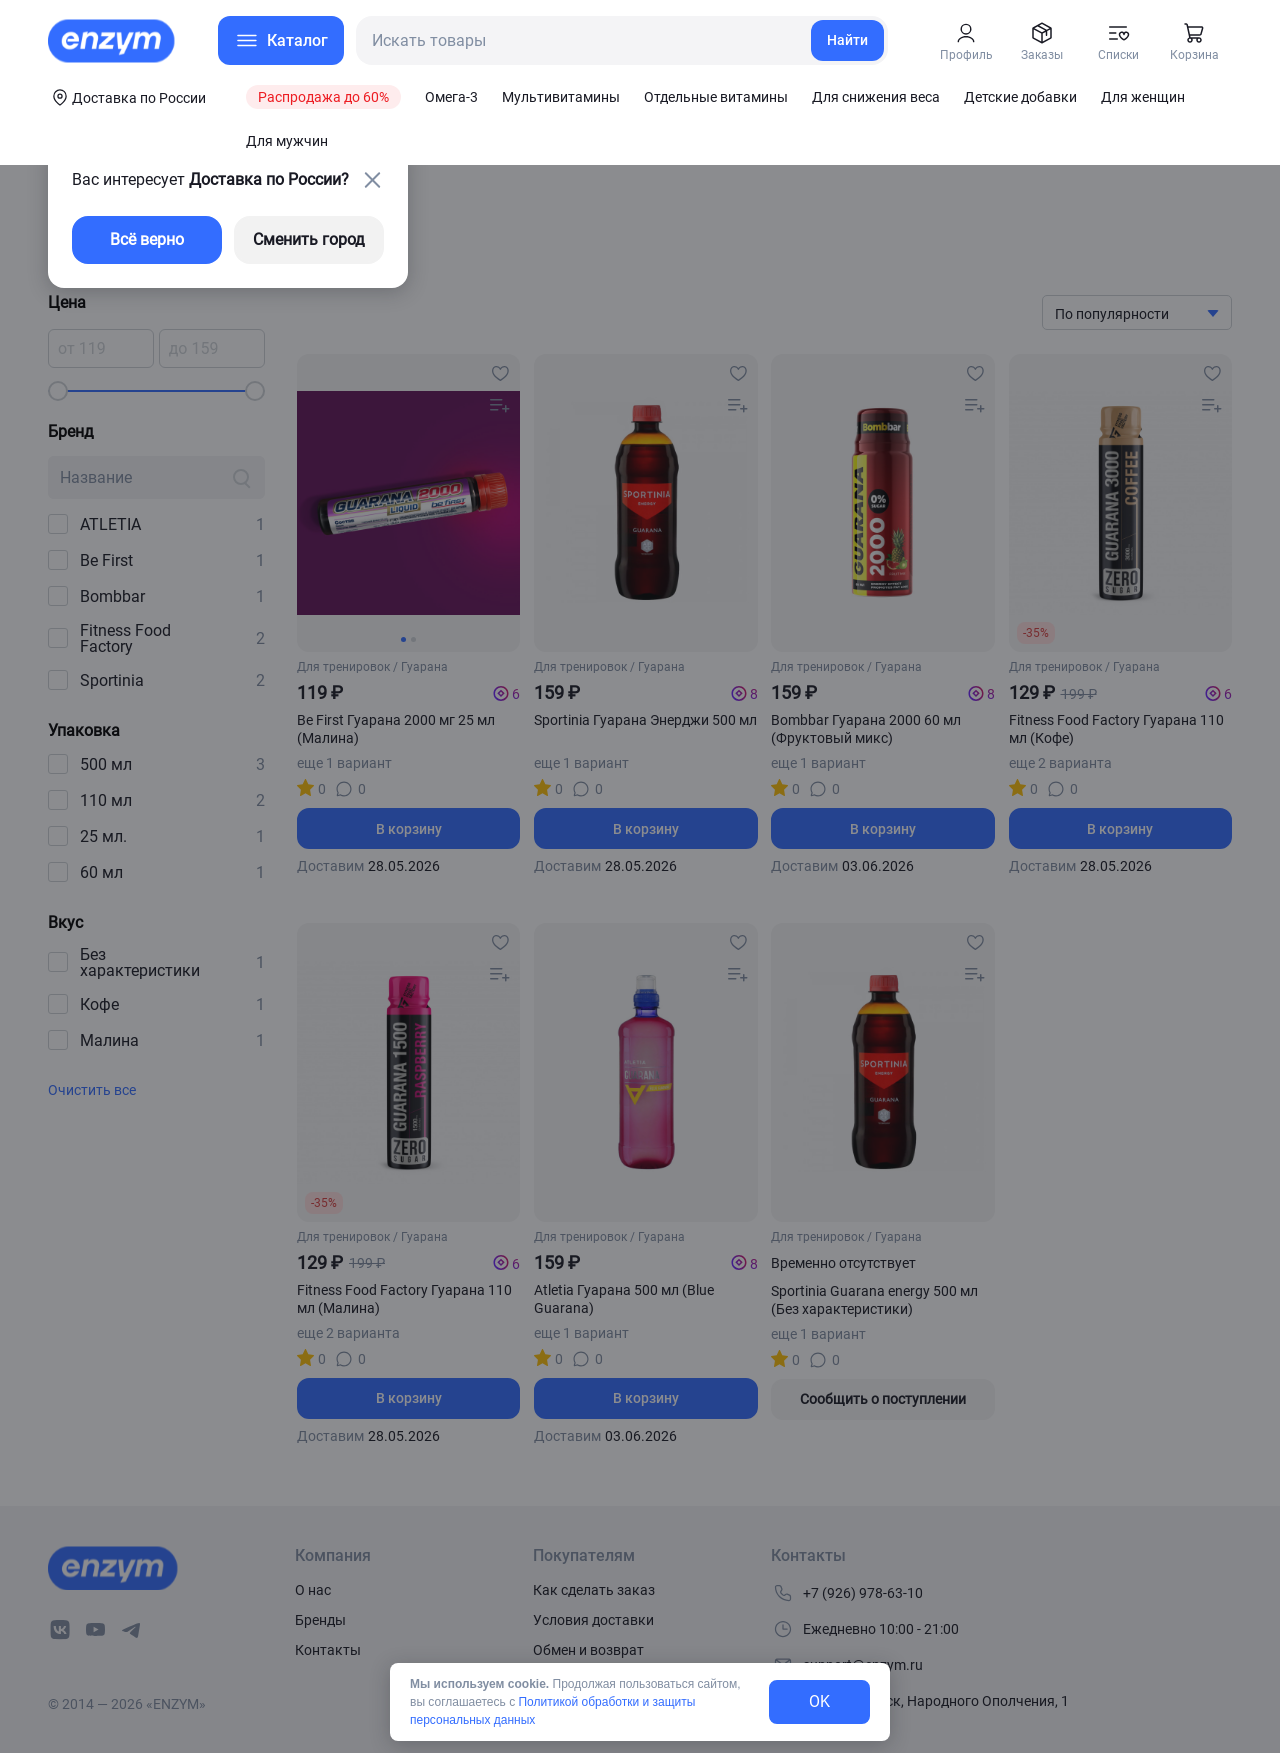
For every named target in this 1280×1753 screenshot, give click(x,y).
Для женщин (1143, 97)
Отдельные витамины (716, 97)
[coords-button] (127, 97)
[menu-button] (281, 40)
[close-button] (372, 180)
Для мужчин (287, 141)
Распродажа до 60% (323, 97)
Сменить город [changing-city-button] (309, 239)
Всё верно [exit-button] (147, 239)
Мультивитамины (561, 97)
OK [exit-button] (819, 1701)
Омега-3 (451, 97)
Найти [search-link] (847, 40)
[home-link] (113, 41)
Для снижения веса (876, 97)
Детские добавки (1020, 97)
